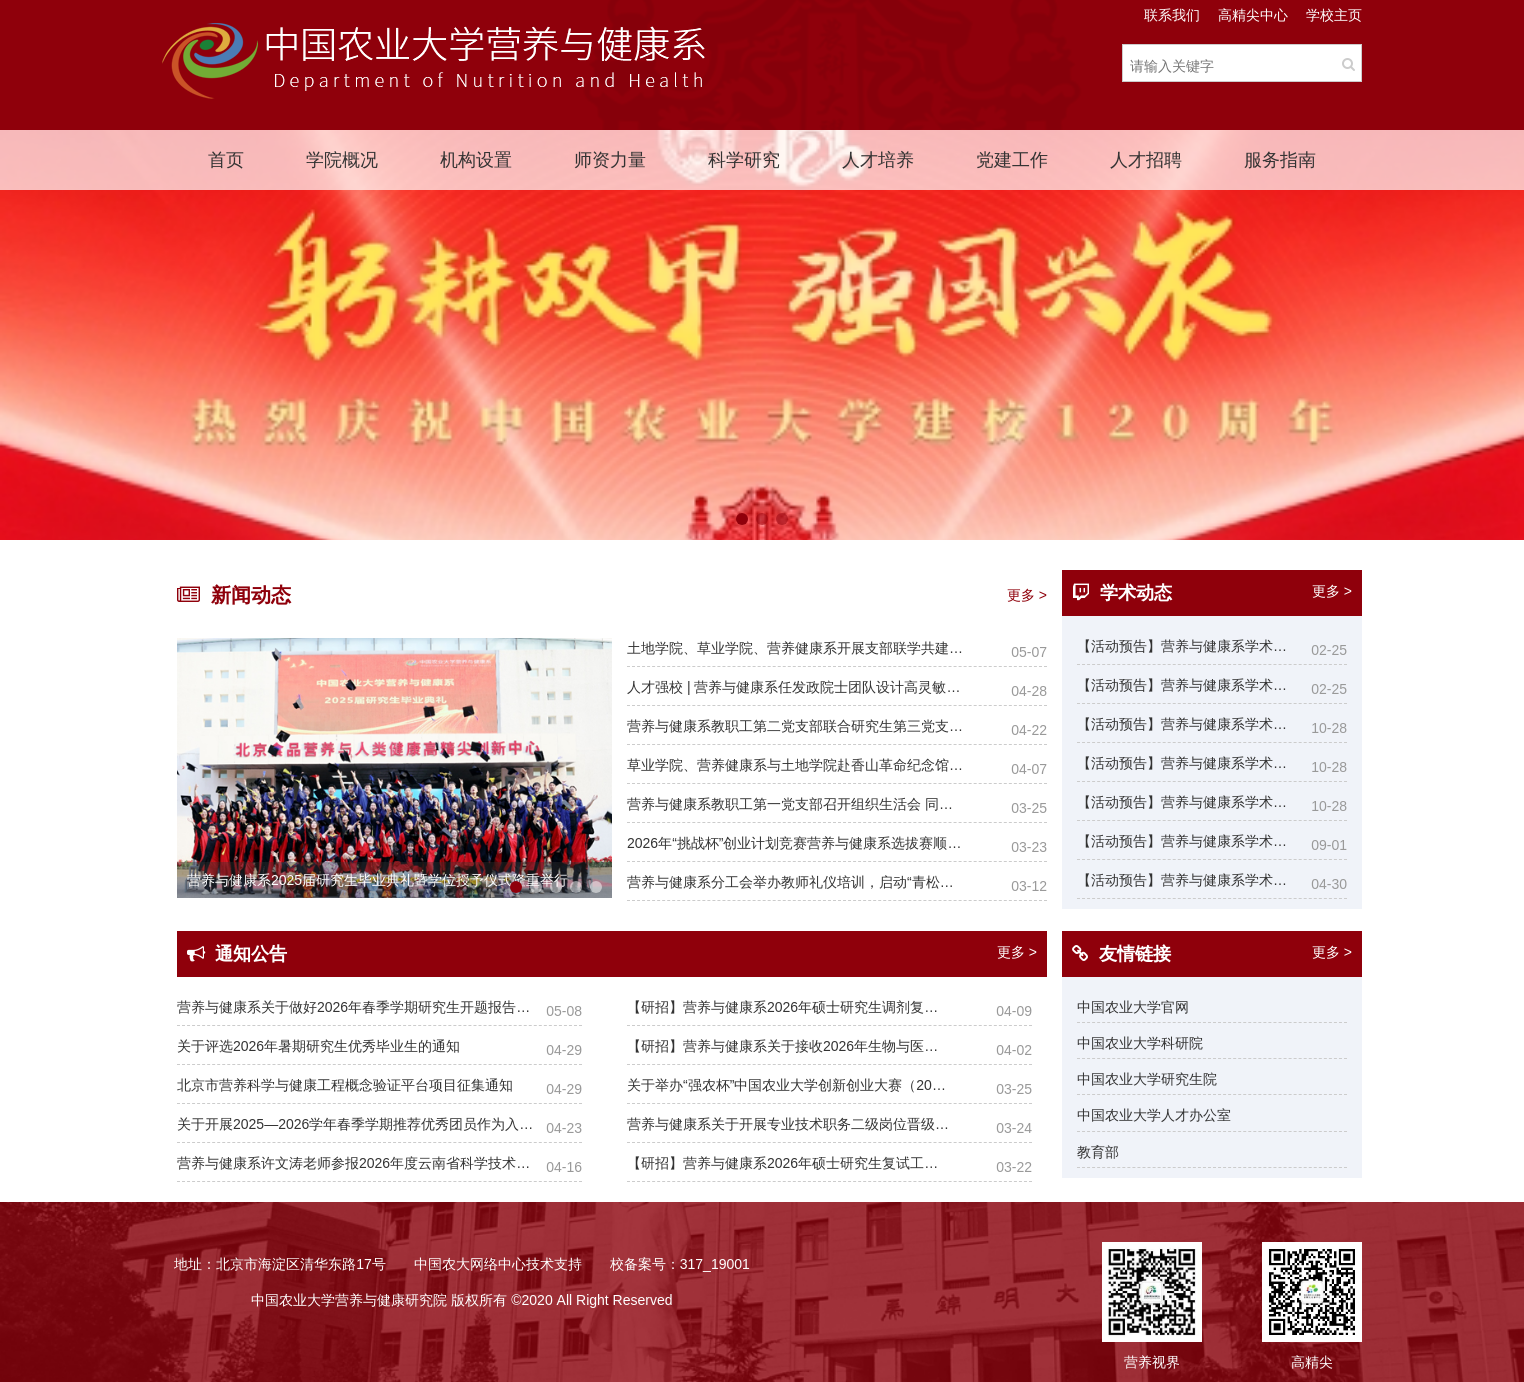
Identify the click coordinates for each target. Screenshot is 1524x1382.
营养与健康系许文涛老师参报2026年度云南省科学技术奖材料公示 (355, 1163)
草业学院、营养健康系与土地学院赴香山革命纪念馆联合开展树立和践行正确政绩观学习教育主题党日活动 (795, 765)
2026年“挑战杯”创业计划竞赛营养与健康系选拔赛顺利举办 (795, 843)
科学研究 (744, 160)
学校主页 (1334, 15)
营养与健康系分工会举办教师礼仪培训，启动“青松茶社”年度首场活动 (795, 882)
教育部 (1098, 1152)
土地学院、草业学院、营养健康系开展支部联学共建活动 (795, 648)
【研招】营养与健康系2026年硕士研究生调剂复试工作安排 (789, 1007)
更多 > (1027, 595)
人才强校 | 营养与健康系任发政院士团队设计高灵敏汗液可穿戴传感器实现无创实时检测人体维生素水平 (795, 687)
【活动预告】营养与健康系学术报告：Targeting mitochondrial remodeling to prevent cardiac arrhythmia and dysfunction (1185, 880)
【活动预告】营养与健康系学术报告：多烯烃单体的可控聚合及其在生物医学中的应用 (1185, 841)
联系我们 (1172, 15)
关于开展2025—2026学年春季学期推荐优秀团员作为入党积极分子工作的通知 (355, 1124)
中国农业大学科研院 (1140, 1043)
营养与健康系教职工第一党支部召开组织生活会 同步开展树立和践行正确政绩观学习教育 (795, 804)
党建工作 (1012, 160)
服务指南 (1280, 160)
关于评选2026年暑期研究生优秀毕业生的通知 (318, 1046)
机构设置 (476, 160)
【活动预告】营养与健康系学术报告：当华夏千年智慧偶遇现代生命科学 (1185, 685)
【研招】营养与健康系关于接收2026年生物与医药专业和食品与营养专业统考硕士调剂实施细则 (789, 1046)
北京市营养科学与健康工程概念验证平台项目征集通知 (345, 1085)
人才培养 (878, 160)
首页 (226, 160)
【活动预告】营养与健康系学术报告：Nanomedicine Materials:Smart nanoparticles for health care (1185, 724)
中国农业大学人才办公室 (1154, 1115)
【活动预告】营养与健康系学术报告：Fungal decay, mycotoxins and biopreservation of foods (1185, 763)
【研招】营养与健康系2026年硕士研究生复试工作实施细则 (789, 1163)
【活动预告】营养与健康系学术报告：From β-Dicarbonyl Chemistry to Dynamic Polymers (1185, 646)
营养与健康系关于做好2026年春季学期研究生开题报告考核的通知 (355, 1007)
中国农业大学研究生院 (1147, 1079)
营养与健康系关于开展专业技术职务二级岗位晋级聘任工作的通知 (789, 1124)
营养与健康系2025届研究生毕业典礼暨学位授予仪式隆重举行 (377, 880)
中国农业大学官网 (1133, 1007)
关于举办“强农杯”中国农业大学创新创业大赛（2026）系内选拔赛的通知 (789, 1085)
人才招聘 (1146, 160)
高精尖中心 (1253, 15)
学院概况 (342, 160)
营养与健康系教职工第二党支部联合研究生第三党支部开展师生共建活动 (795, 726)
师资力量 (610, 160)
